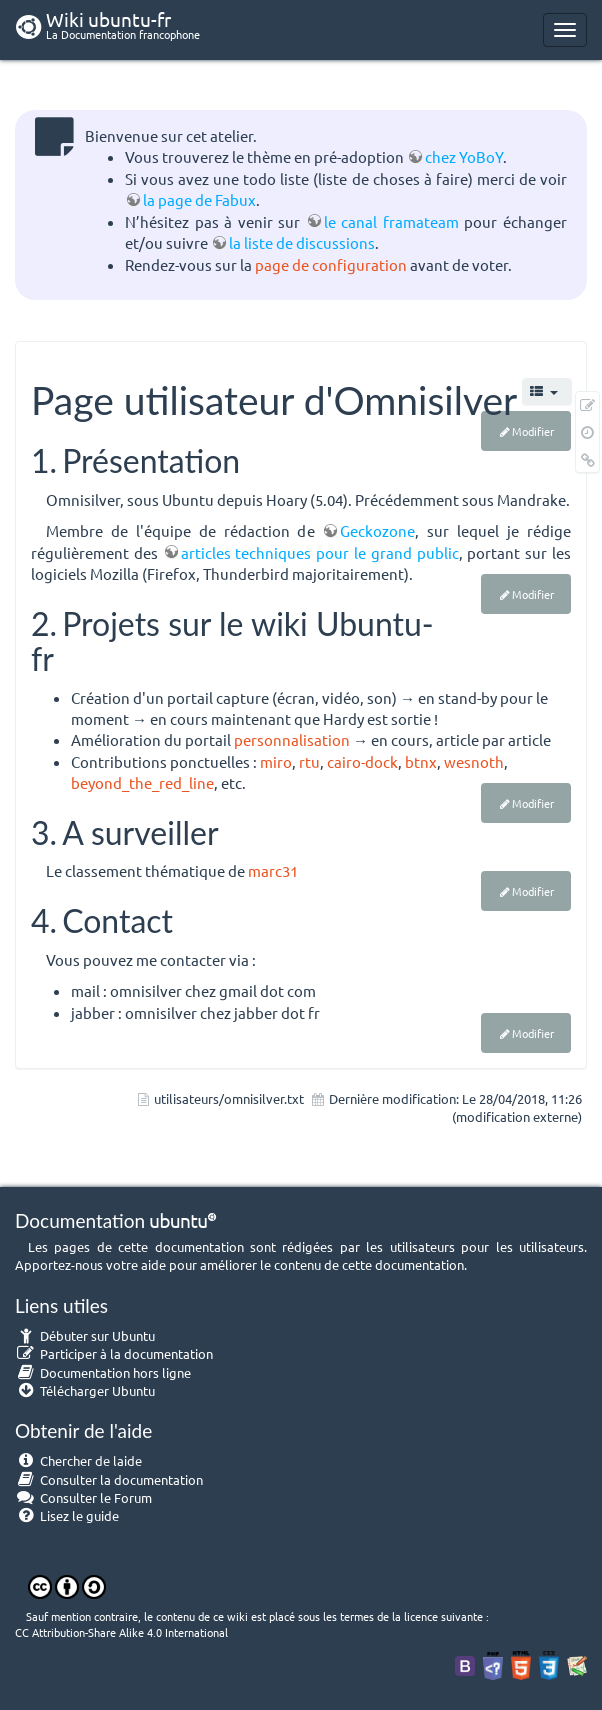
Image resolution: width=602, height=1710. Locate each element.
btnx (421, 761)
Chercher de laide (78, 1460)
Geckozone (377, 530)
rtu (309, 761)
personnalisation (292, 739)
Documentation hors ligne (103, 1372)
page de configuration (331, 264)
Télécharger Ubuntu (85, 1390)
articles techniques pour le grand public (320, 552)
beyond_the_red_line (142, 782)
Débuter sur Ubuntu (85, 1335)
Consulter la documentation (109, 1479)
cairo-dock (362, 761)
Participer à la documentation (114, 1353)
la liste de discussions (302, 242)
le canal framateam (391, 221)
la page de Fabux (199, 199)
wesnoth (474, 761)
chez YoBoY (464, 156)
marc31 (273, 870)
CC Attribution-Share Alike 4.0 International (121, 1632)
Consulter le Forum (83, 1497)
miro (276, 761)
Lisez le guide (67, 1515)
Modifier (533, 431)
